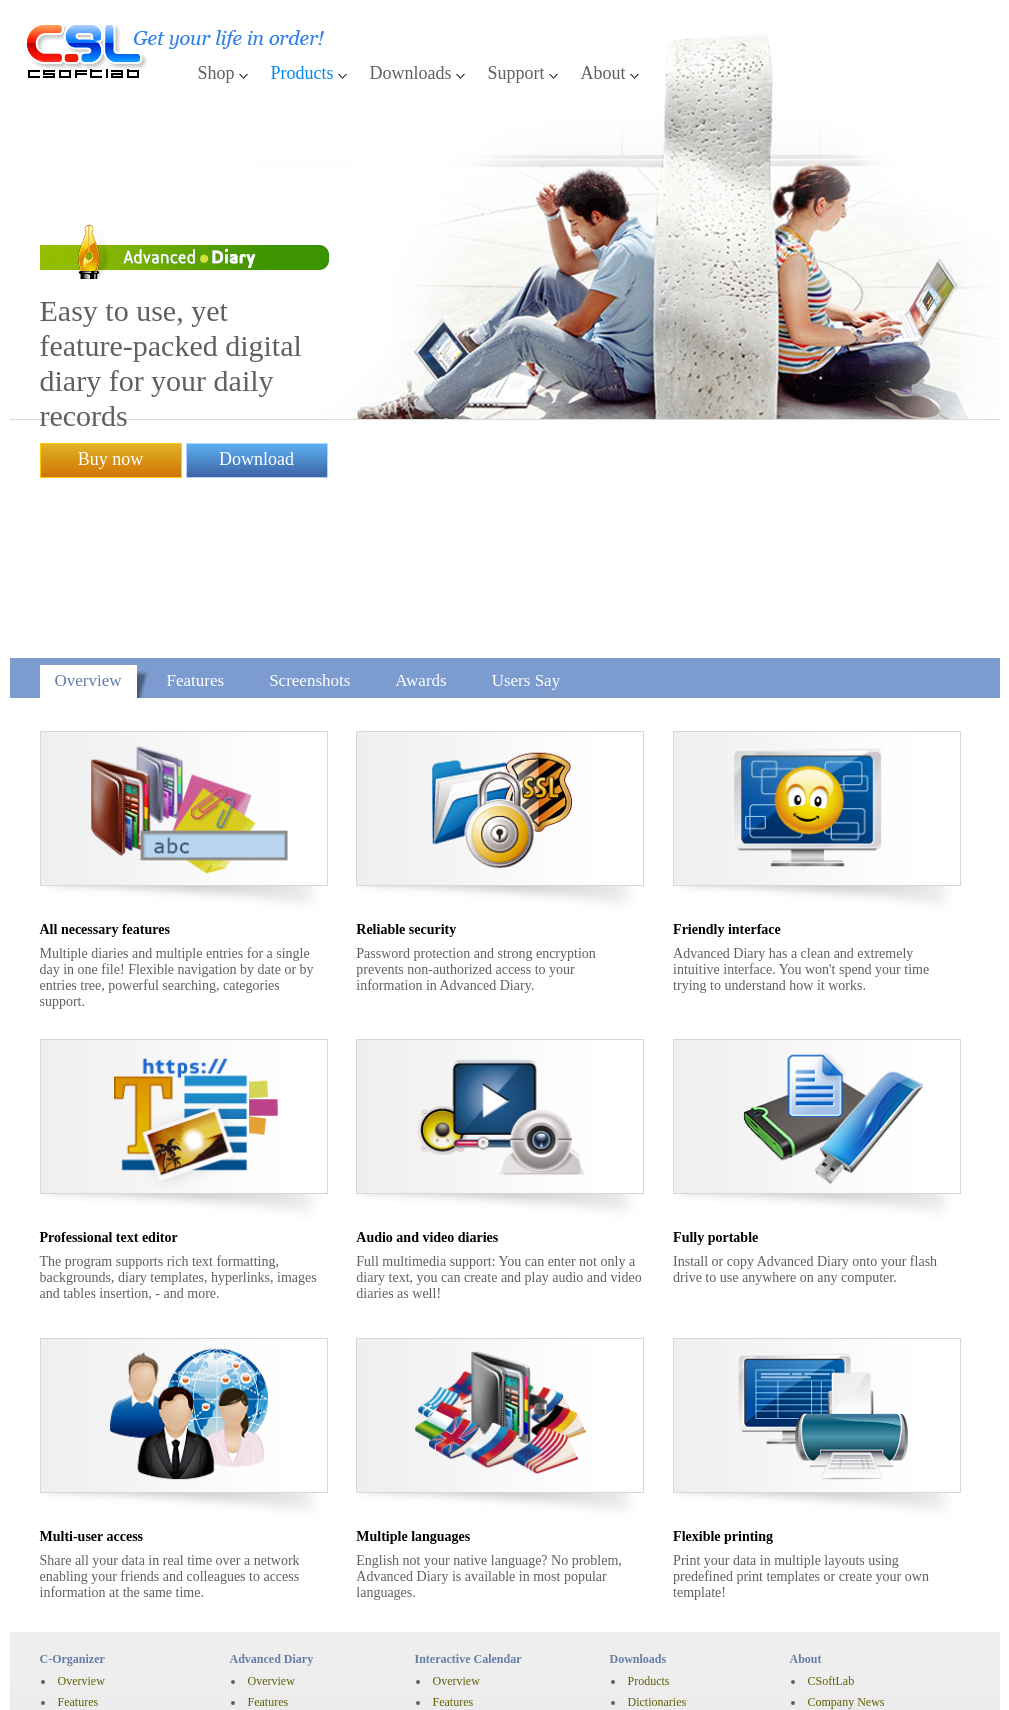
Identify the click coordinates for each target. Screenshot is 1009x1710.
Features (196, 483)
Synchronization (97, 1547)
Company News (846, 1505)
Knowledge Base (669, 1605)
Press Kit (830, 1547)
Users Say (526, 483)
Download (256, 365)
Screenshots (309, 483)
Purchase (79, 1652)
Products (302, 73)
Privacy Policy (154, 1685)
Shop (216, 73)
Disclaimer (68, 1685)
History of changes (103, 1568)
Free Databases (664, 1526)
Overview (88, 483)
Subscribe (831, 1605)
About (603, 73)
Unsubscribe (838, 1626)
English (287, 1685)
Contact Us (655, 1626)
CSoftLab (831, 1484)
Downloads (411, 73)
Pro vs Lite (84, 1526)
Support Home (663, 1584)
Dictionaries (657, 1505)
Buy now (111, 365)
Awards (420, 483)
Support (516, 73)
